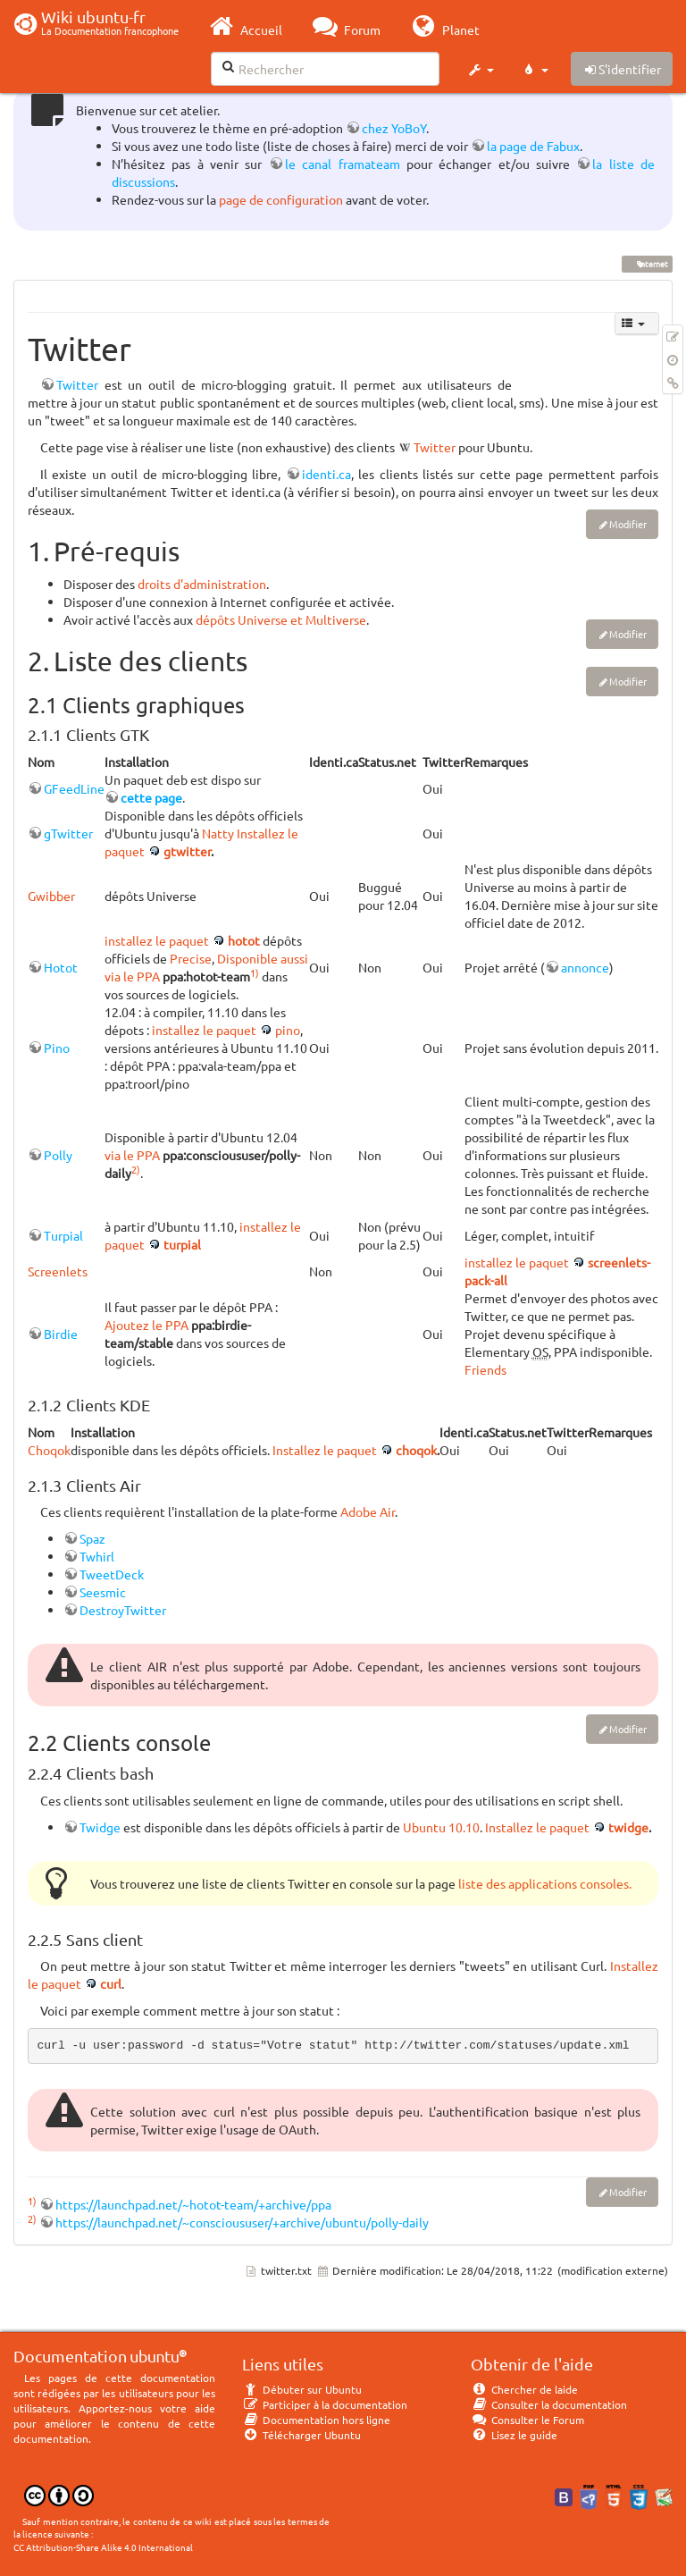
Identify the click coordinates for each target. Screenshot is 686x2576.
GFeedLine (74, 788)
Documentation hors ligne (316, 2419)
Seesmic (102, 1592)
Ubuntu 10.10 (441, 1827)
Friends (485, 1369)
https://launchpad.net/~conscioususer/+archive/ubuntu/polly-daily (242, 2222)
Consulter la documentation (549, 2404)
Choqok (49, 1450)
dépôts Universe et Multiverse (281, 619)
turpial (182, 1244)
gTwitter (68, 833)
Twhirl (96, 1556)
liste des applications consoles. (545, 1883)
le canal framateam (342, 164)
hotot (244, 940)
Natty (218, 833)
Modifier (628, 524)
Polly (58, 1155)
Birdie (61, 1334)
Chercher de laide (524, 2389)
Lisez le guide (514, 2435)
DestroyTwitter (122, 1610)
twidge (628, 1827)
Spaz (92, 1538)
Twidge (100, 1827)
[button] (480, 69)
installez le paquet (157, 940)
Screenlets (58, 1271)
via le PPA (132, 1155)
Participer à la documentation (324, 2404)
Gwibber (51, 896)
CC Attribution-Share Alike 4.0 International (103, 2547)
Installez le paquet (324, 1450)
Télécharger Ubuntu (301, 2435)
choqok (416, 1450)
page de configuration (281, 199)
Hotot (61, 967)
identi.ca (326, 474)
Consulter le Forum (527, 2419)
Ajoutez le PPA (146, 1325)
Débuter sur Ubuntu (302, 2389)
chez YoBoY (394, 128)
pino (287, 1030)
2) (135, 1169)
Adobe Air (367, 1511)
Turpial (63, 1235)
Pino (57, 1048)
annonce (585, 967)
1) (254, 972)
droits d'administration (202, 584)
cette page (151, 797)
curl (110, 1983)
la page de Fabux (533, 146)
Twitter (77, 384)
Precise (191, 958)
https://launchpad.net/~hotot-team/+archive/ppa (193, 2204)
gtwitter (187, 851)
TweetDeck (111, 1574)
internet (646, 263)
